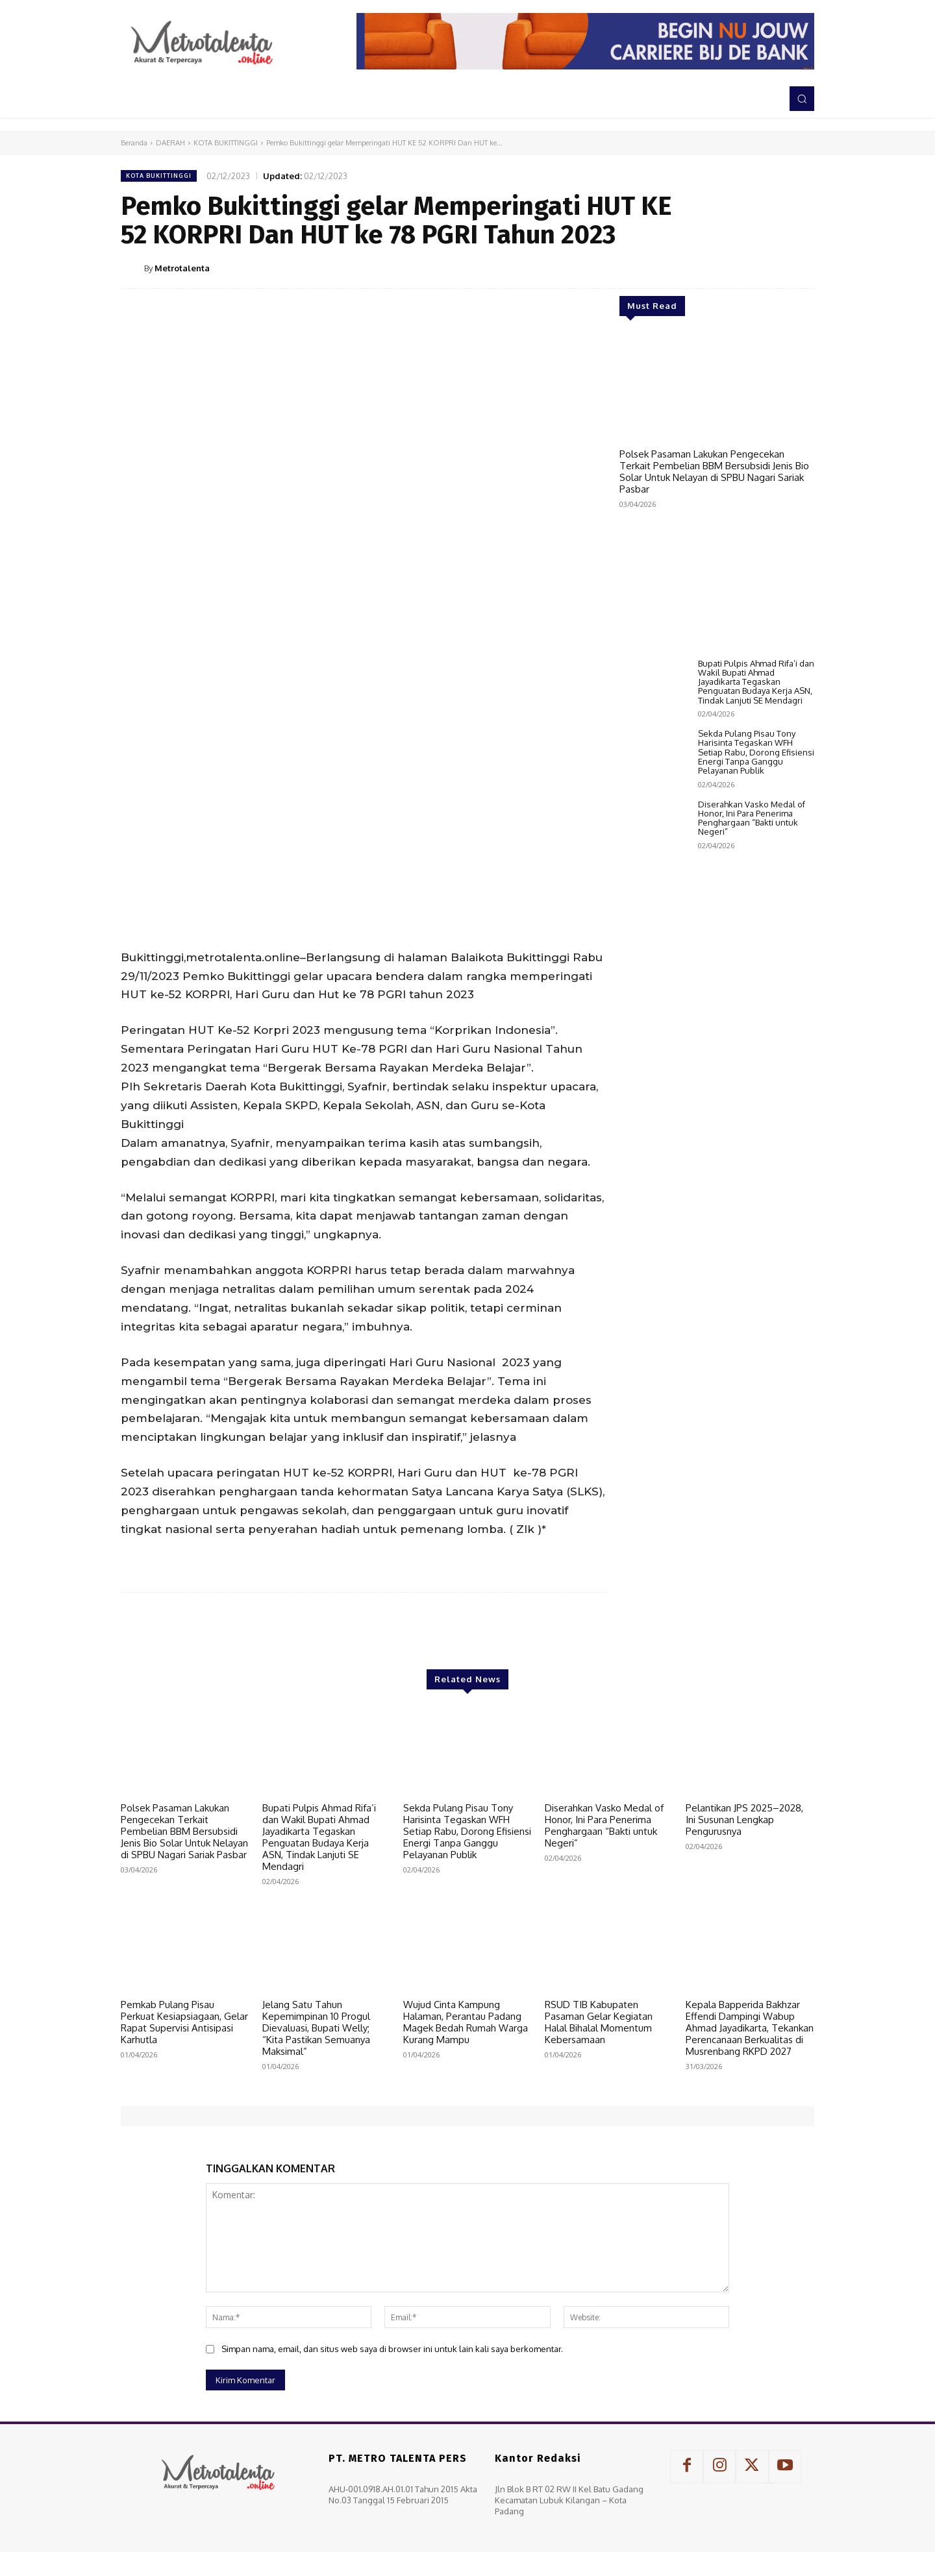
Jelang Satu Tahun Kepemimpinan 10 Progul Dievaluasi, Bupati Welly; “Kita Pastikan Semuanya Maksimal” (316, 2027)
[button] (802, 98)
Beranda (134, 142)
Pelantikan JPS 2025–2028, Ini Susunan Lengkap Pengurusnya (744, 1819)
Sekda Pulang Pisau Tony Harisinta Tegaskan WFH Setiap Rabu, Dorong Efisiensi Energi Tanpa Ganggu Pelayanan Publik (756, 1190)
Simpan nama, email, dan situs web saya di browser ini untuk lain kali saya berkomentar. (392, 2349)
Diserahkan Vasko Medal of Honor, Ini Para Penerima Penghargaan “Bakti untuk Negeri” (751, 1256)
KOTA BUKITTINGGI (225, 142)
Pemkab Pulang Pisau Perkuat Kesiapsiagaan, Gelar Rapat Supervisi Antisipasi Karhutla (184, 2022)
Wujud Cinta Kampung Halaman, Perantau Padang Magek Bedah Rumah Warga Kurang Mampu (465, 2022)
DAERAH (170, 142)
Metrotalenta (182, 268)
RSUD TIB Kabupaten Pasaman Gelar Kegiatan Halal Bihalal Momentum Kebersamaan (599, 2022)
